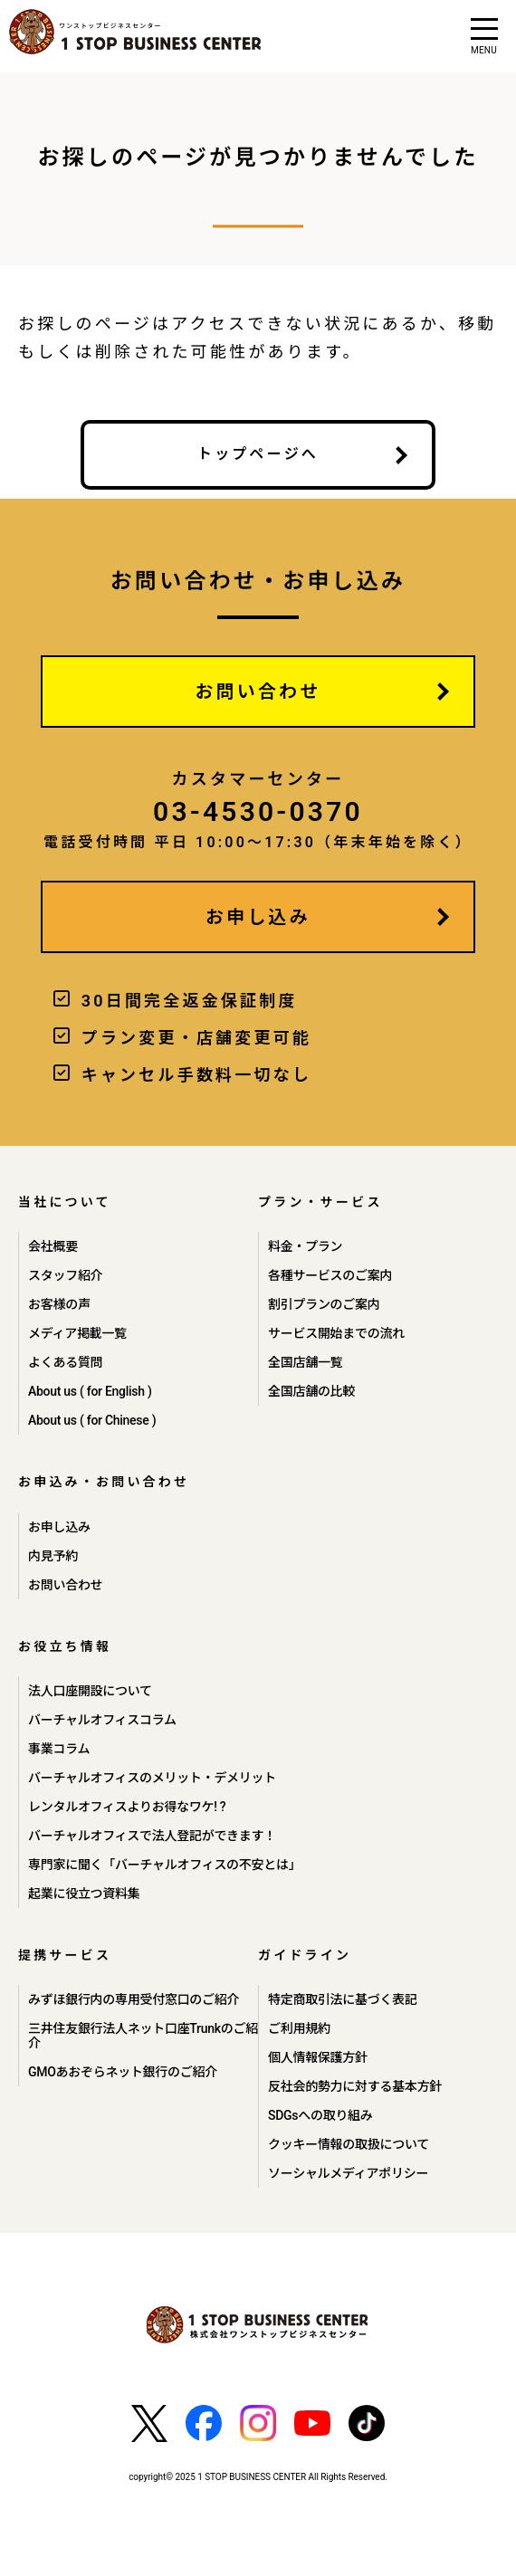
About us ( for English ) (90, 1391)
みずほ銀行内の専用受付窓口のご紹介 (133, 1999)
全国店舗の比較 (311, 1391)
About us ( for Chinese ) (92, 1420)
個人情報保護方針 (318, 2057)
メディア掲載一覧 (77, 1333)
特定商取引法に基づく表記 (342, 1999)
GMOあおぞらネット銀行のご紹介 (122, 2072)
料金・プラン (305, 1246)
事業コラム (59, 1748)
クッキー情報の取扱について (348, 2144)
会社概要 (53, 1246)
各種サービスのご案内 (330, 1275)
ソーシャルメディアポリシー (348, 2173)
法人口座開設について (90, 1691)
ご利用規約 (299, 2028)
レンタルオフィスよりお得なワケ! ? (126, 1806)
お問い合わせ (257, 691)
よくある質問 (65, 1362)
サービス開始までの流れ (336, 1333)
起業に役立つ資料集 (83, 1893)
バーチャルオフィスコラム (102, 1720)
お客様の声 (59, 1304)
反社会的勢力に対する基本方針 (355, 2086)
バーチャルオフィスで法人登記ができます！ (152, 1835)
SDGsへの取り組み (320, 2115)
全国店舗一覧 (305, 1362)
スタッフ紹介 (65, 1275)
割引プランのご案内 (323, 1304)
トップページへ (258, 454)
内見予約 (53, 1556)
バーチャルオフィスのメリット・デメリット (152, 1777)
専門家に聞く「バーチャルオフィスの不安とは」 (164, 1864)
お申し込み (258, 917)
